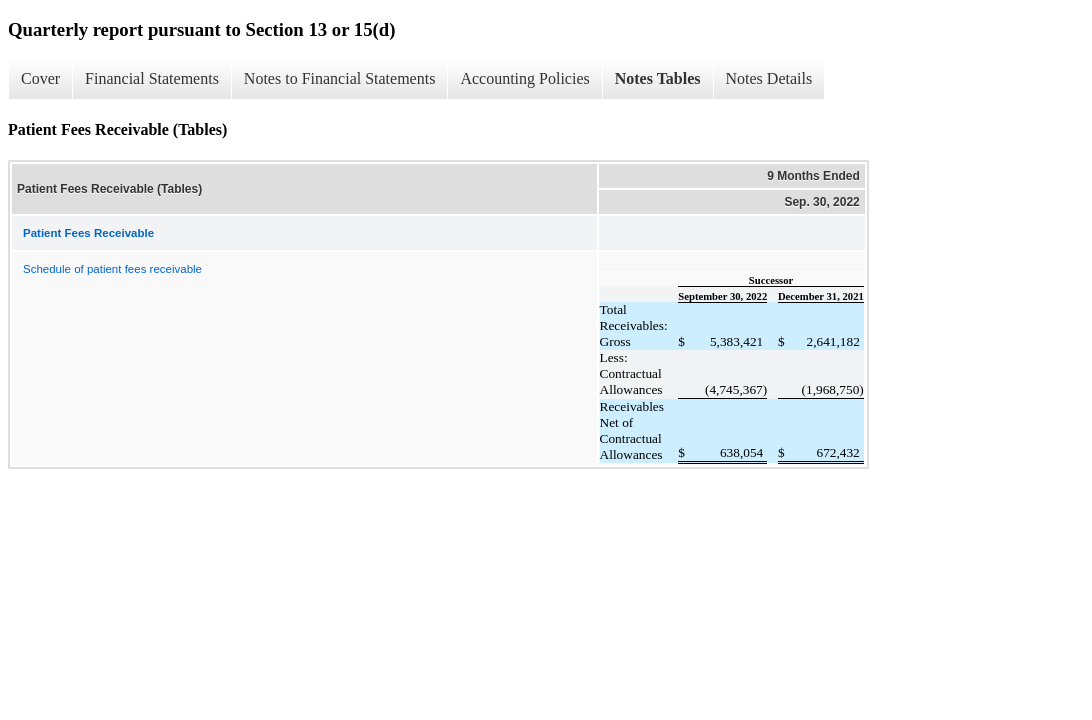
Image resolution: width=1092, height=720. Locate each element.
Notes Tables (658, 78)
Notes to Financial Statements (340, 78)
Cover (40, 78)
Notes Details (769, 78)
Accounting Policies (524, 78)
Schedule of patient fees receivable (112, 269)
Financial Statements (152, 78)
